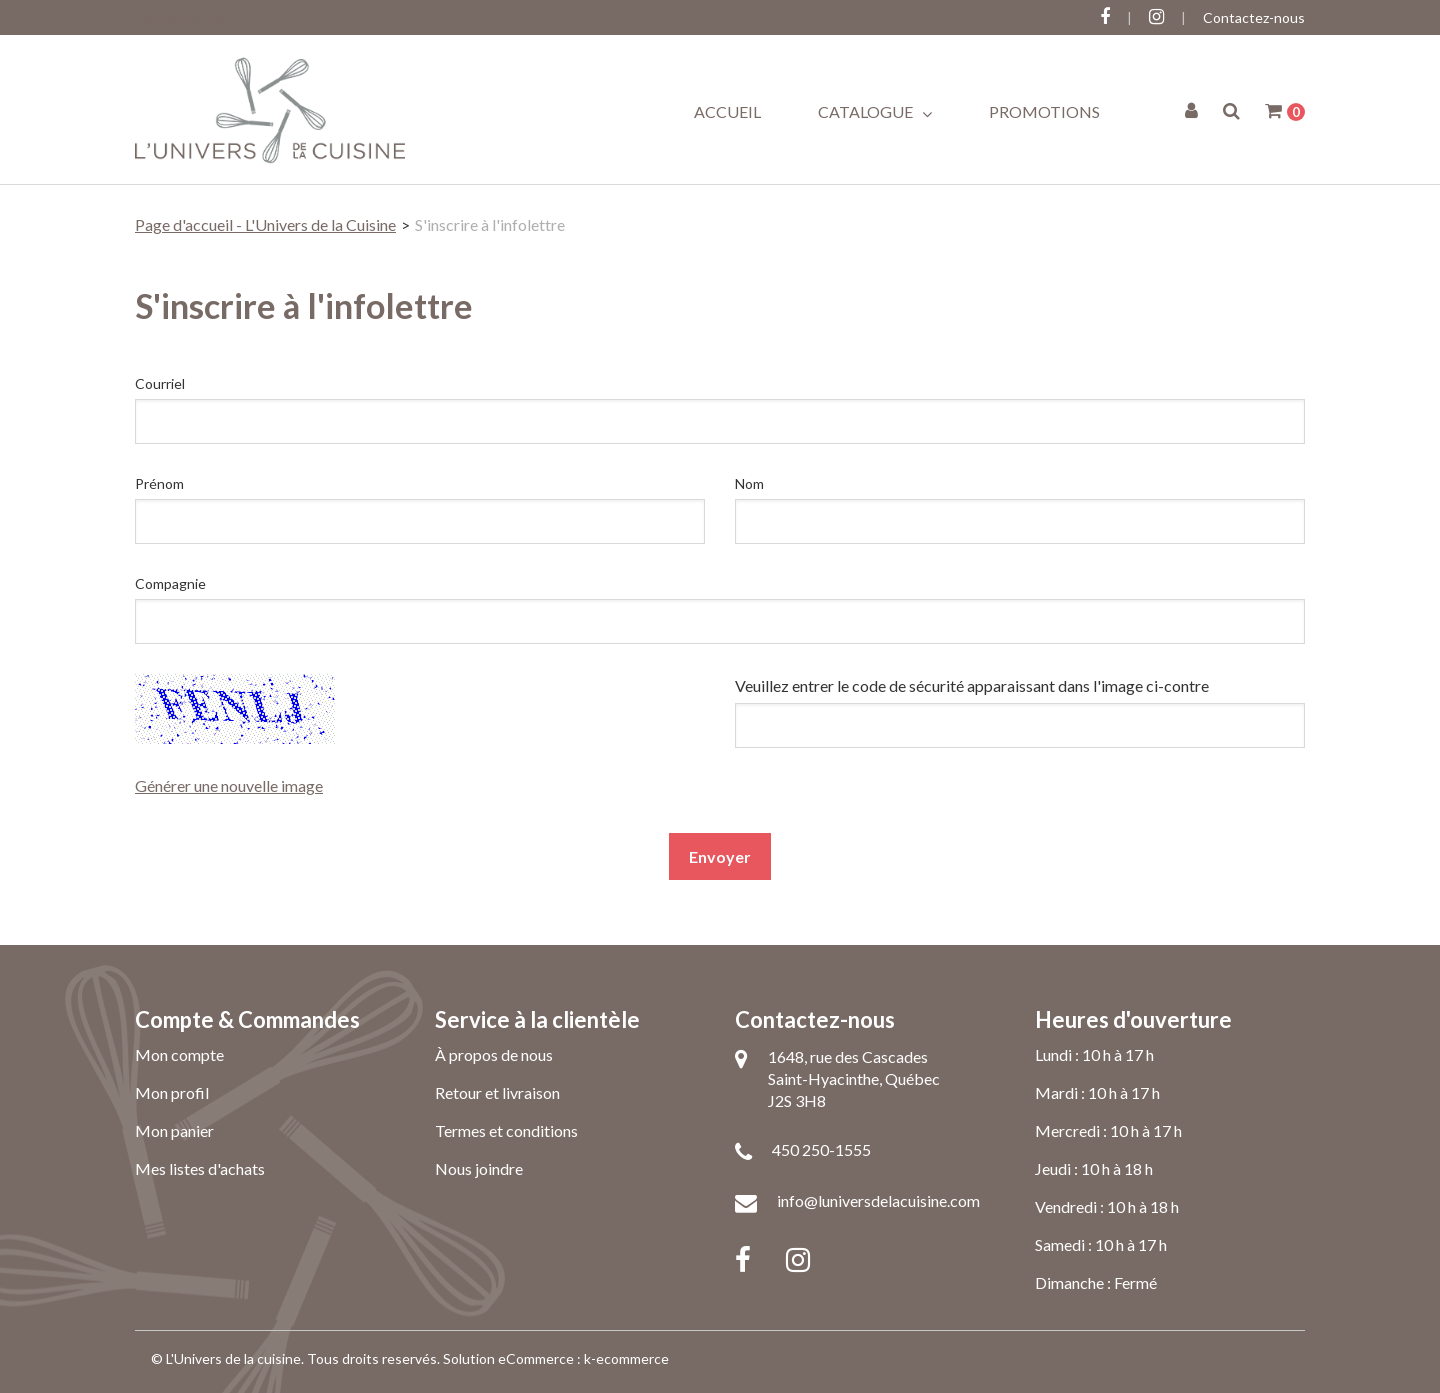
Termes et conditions (506, 1130)
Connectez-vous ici (195, 17)
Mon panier (174, 1130)
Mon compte (179, 1054)
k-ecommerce (626, 1358)
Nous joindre (479, 1168)
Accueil (727, 111)
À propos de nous (494, 1054)
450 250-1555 (821, 1149)
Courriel (160, 383)
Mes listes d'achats (200, 1168)
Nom (749, 483)
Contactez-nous (1254, 17)
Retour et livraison (497, 1092)
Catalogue (875, 112)
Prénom (159, 483)
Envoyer (720, 856)
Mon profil (172, 1092)
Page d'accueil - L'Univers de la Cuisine (265, 224)
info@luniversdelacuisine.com (878, 1200)
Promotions (1044, 111)
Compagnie (170, 583)
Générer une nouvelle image (229, 785)
